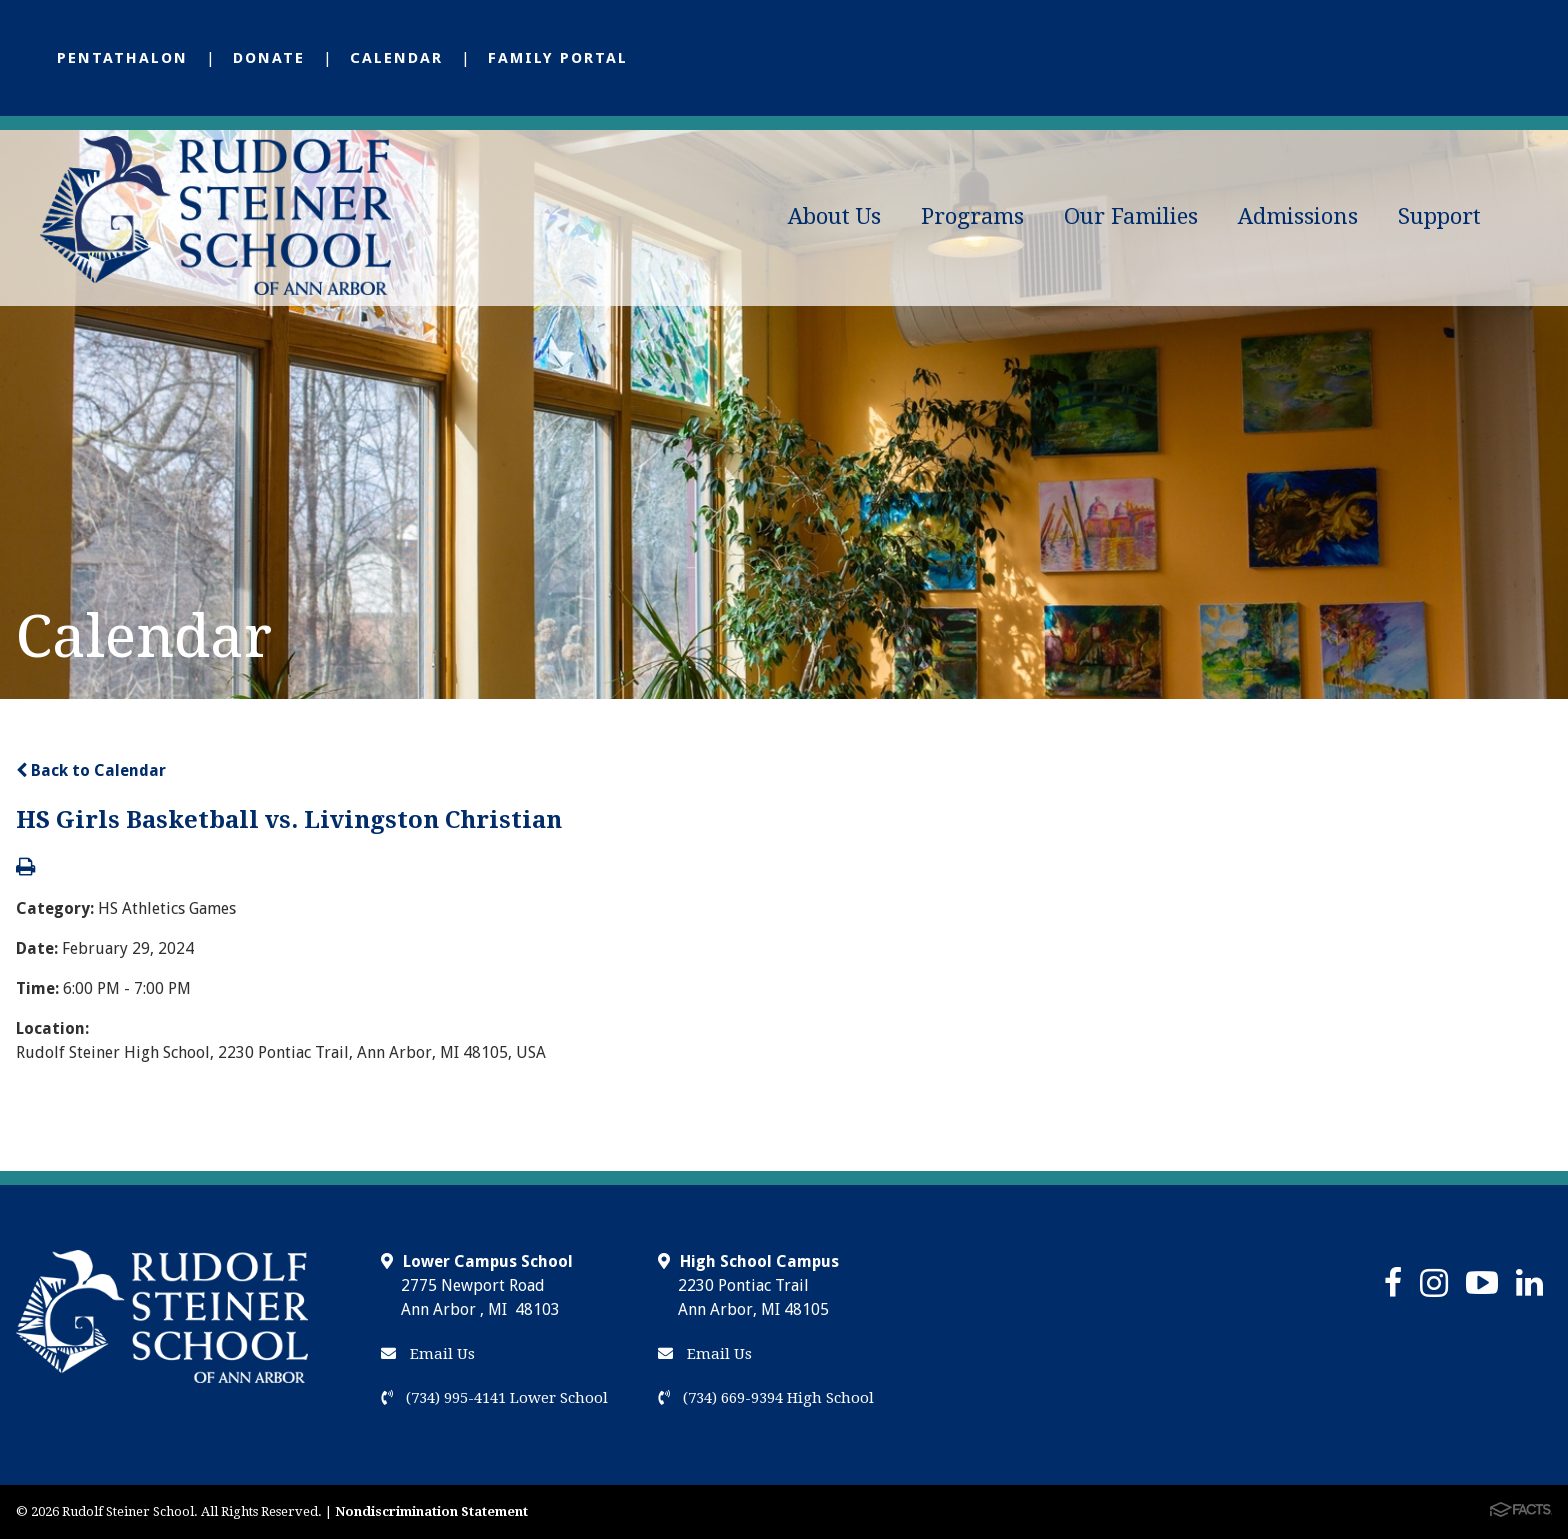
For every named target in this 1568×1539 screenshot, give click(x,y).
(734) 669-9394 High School (766, 1398)
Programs (972, 216)
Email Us (428, 1354)
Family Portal (558, 58)
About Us (834, 216)
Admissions (1298, 216)
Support (1439, 216)
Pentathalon (122, 58)
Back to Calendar (91, 770)
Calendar (396, 58)
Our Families (1131, 216)
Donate (269, 58)
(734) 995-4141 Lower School (494, 1398)
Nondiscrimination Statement (431, 1511)
